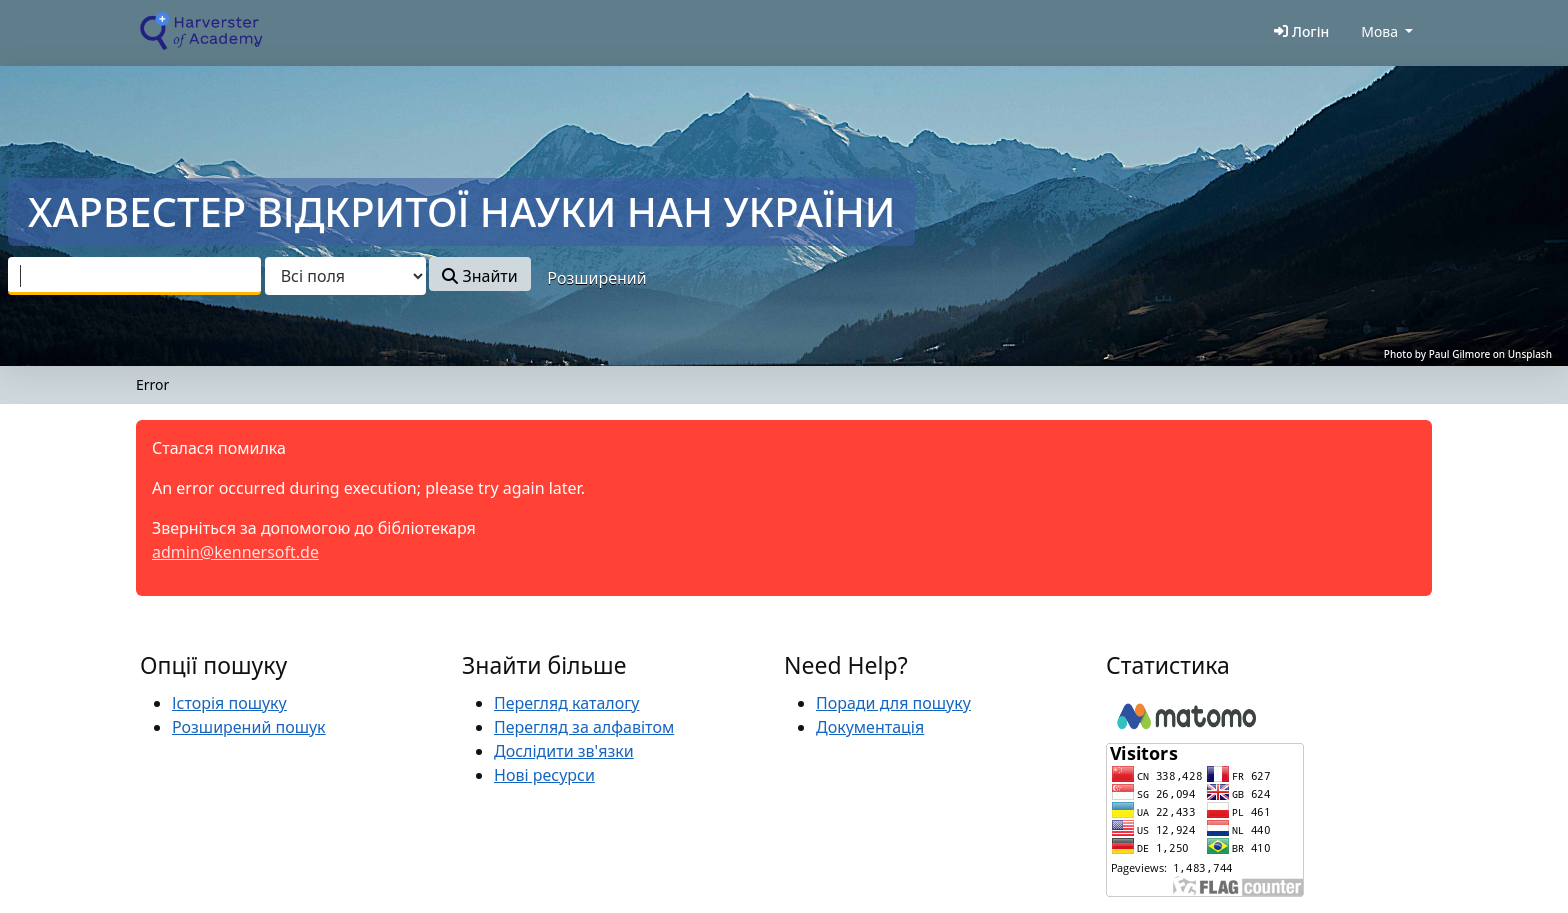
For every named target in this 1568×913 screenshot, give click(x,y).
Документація (870, 727)
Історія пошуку (229, 703)
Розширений (596, 278)
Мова (1379, 31)
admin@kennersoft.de (235, 552)
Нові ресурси (544, 775)
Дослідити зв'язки (564, 751)
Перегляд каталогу (566, 703)
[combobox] (134, 276)
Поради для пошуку (893, 703)
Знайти (479, 276)
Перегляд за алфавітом (584, 727)
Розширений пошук (249, 727)
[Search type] (345, 276)
